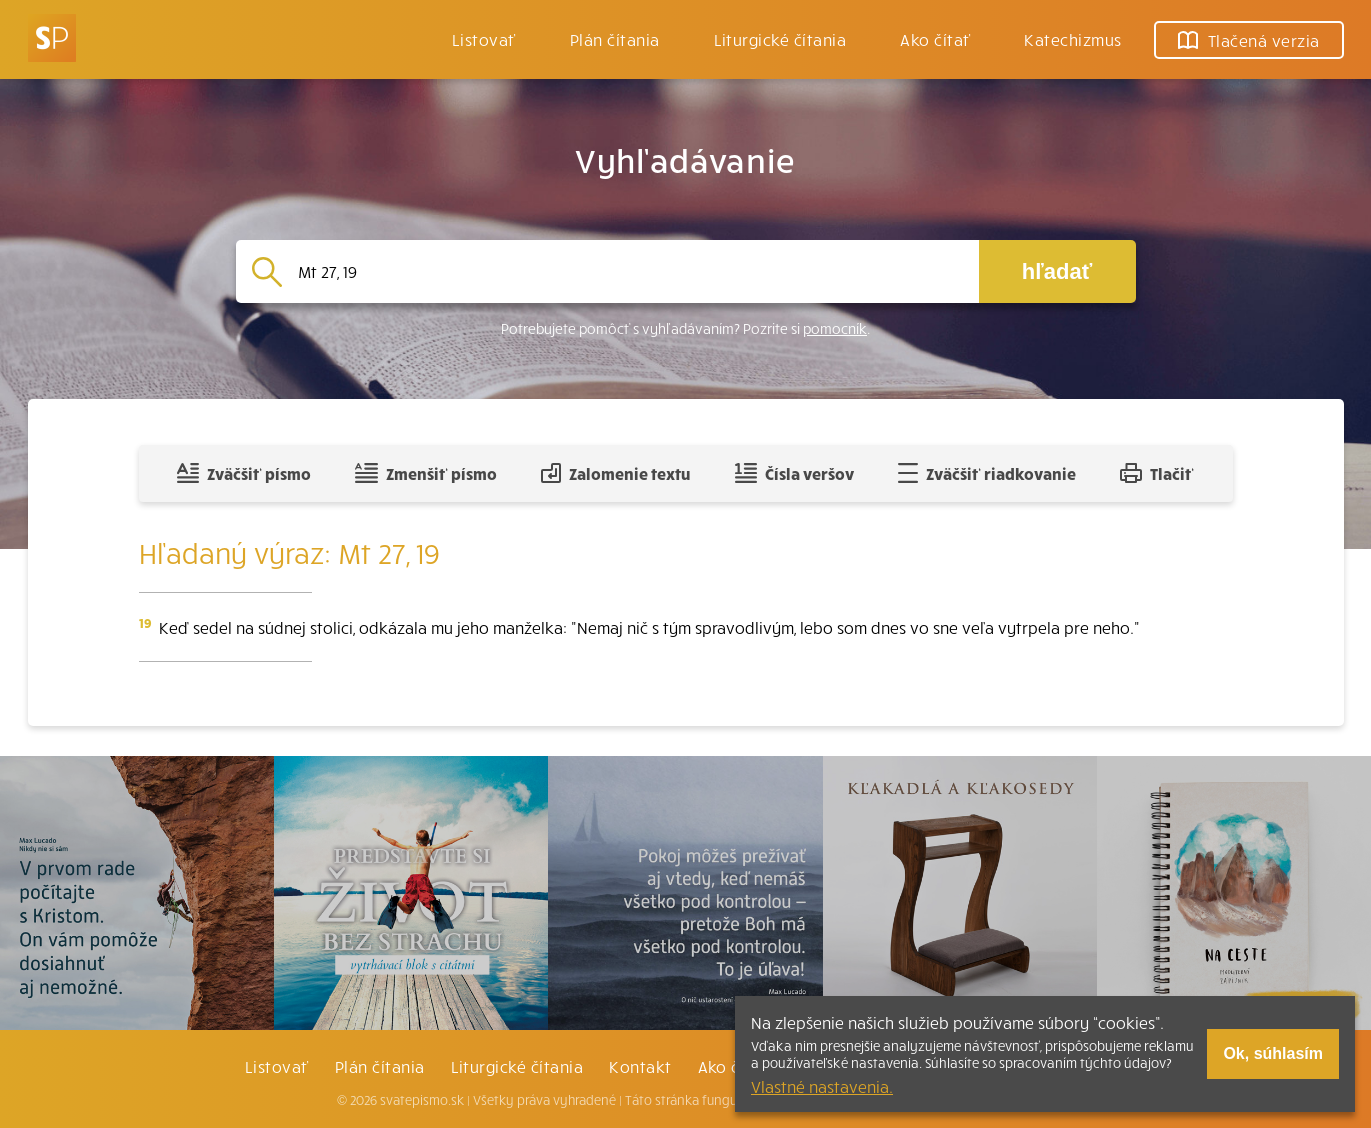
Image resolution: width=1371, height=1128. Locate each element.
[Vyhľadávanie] (630, 271)
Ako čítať (935, 39)
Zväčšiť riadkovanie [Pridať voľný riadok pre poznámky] (986, 473)
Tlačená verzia (1249, 40)
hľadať (1057, 271)
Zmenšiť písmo (425, 473)
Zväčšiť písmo (244, 473)
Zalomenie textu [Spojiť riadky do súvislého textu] (615, 473)
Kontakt (640, 1066)
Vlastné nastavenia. (822, 1086)
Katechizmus (1072, 39)
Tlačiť (1157, 473)
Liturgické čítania (780, 39)
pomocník (835, 328)
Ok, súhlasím (1273, 1053)
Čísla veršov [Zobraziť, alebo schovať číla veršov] (794, 473)
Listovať (484, 39)
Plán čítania (380, 1066)
